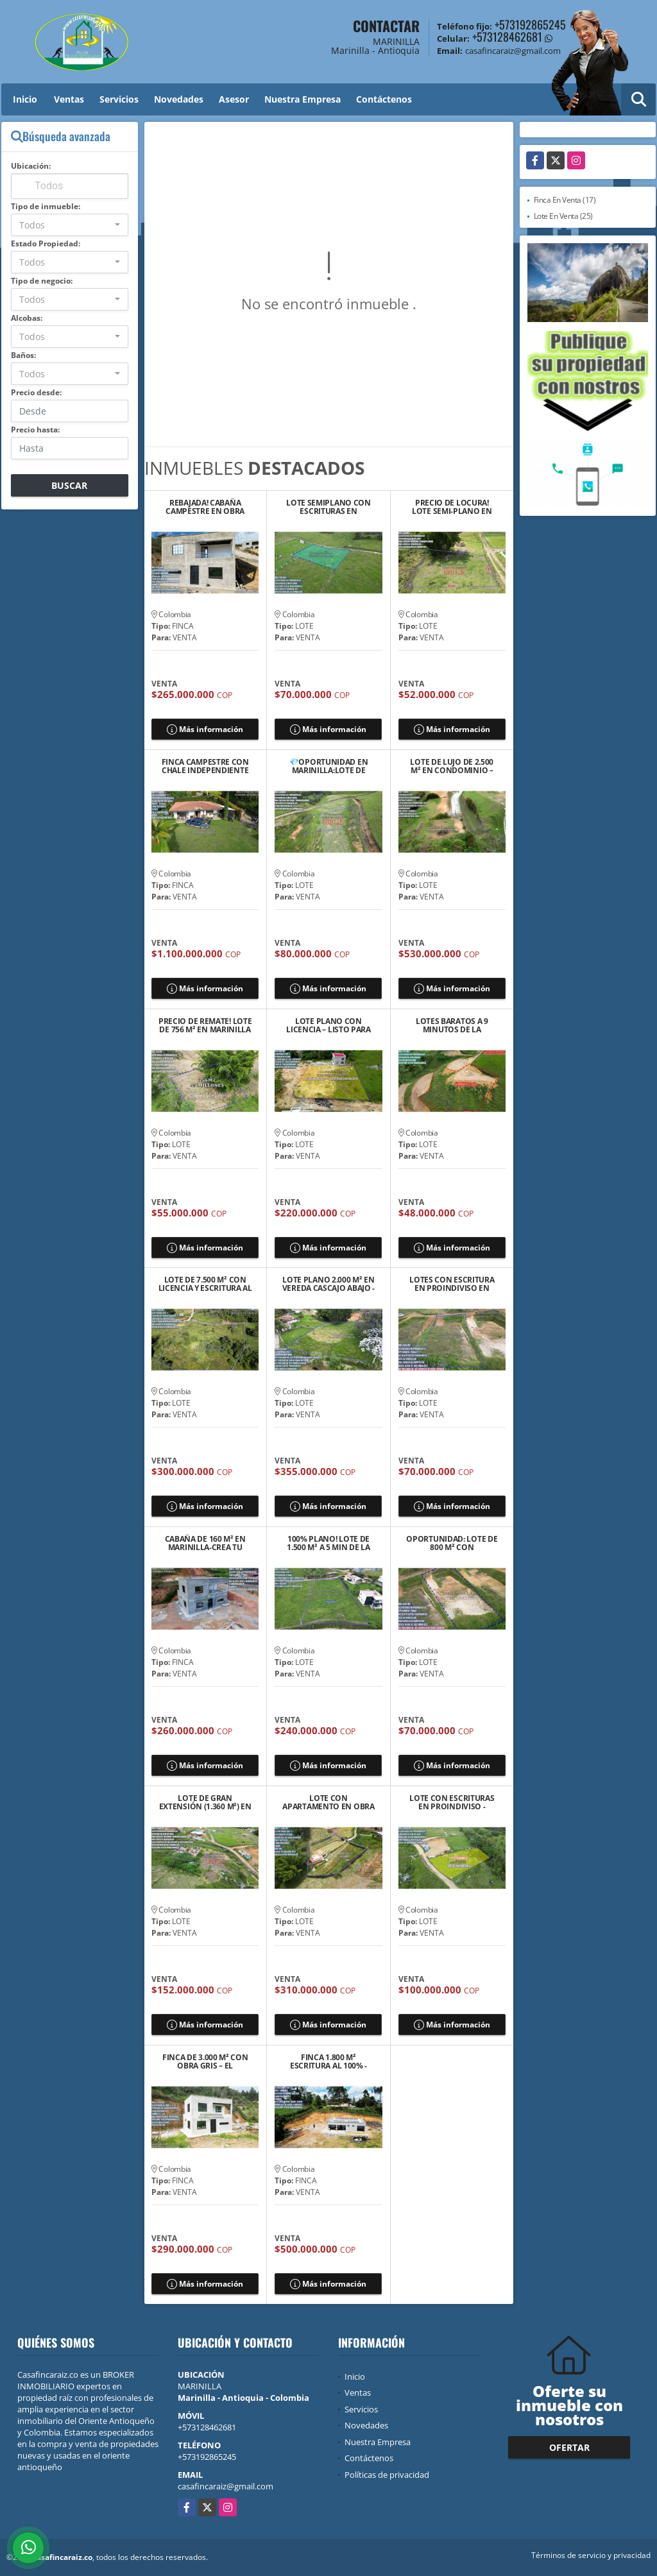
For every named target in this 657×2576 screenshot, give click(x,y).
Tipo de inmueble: (45, 206)
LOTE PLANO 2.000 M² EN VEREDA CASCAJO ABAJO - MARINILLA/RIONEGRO (328, 1283)
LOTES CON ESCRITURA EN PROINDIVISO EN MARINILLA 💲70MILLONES (451, 1283)
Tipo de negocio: (42, 280)
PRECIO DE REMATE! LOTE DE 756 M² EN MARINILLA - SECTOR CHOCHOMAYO (205, 1025)
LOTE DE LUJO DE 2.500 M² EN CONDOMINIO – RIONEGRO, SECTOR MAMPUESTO (451, 766)
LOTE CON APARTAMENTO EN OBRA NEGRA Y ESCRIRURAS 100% (328, 1802)
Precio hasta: (35, 429)
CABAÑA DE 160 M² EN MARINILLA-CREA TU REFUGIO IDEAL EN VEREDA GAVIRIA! (205, 1543)
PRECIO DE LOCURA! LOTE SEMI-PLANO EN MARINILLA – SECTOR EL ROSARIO (452, 507)
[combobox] (69, 225)
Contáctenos (384, 99)
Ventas (69, 99)
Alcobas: (26, 317)
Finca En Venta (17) (565, 199)
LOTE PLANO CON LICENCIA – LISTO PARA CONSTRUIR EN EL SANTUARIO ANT (328, 1025)
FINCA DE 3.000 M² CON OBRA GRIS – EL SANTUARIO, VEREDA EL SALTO (205, 2061)
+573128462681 (507, 36)
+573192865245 (530, 24)
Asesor (234, 99)
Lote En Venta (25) (563, 215)
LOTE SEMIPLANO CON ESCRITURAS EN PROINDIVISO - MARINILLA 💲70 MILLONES (328, 507)
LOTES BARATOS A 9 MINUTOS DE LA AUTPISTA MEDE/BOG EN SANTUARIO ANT (452, 1025)
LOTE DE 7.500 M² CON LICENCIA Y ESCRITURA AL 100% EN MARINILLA (205, 1283)
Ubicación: (31, 165)
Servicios (119, 99)
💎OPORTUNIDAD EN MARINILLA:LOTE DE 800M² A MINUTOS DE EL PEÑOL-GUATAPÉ (328, 766)
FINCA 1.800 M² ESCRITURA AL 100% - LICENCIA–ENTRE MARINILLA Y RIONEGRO (328, 2061)
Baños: (23, 355)
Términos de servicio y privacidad (591, 2555)
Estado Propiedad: (45, 243)
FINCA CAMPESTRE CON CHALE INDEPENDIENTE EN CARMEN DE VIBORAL (205, 766)
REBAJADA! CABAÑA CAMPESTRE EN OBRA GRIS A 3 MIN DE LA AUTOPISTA (205, 507)
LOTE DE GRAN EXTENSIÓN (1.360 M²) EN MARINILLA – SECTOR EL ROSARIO (205, 1802)
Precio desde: (36, 392)
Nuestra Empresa (302, 99)
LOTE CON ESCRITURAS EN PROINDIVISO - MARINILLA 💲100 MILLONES (451, 1802)
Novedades (178, 99)
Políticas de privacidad (387, 2474)
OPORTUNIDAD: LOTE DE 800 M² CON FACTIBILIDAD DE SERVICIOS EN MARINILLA (452, 1543)
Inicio (25, 99)
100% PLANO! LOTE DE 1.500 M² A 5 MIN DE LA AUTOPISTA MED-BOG (328, 1543)
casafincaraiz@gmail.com (225, 2486)
